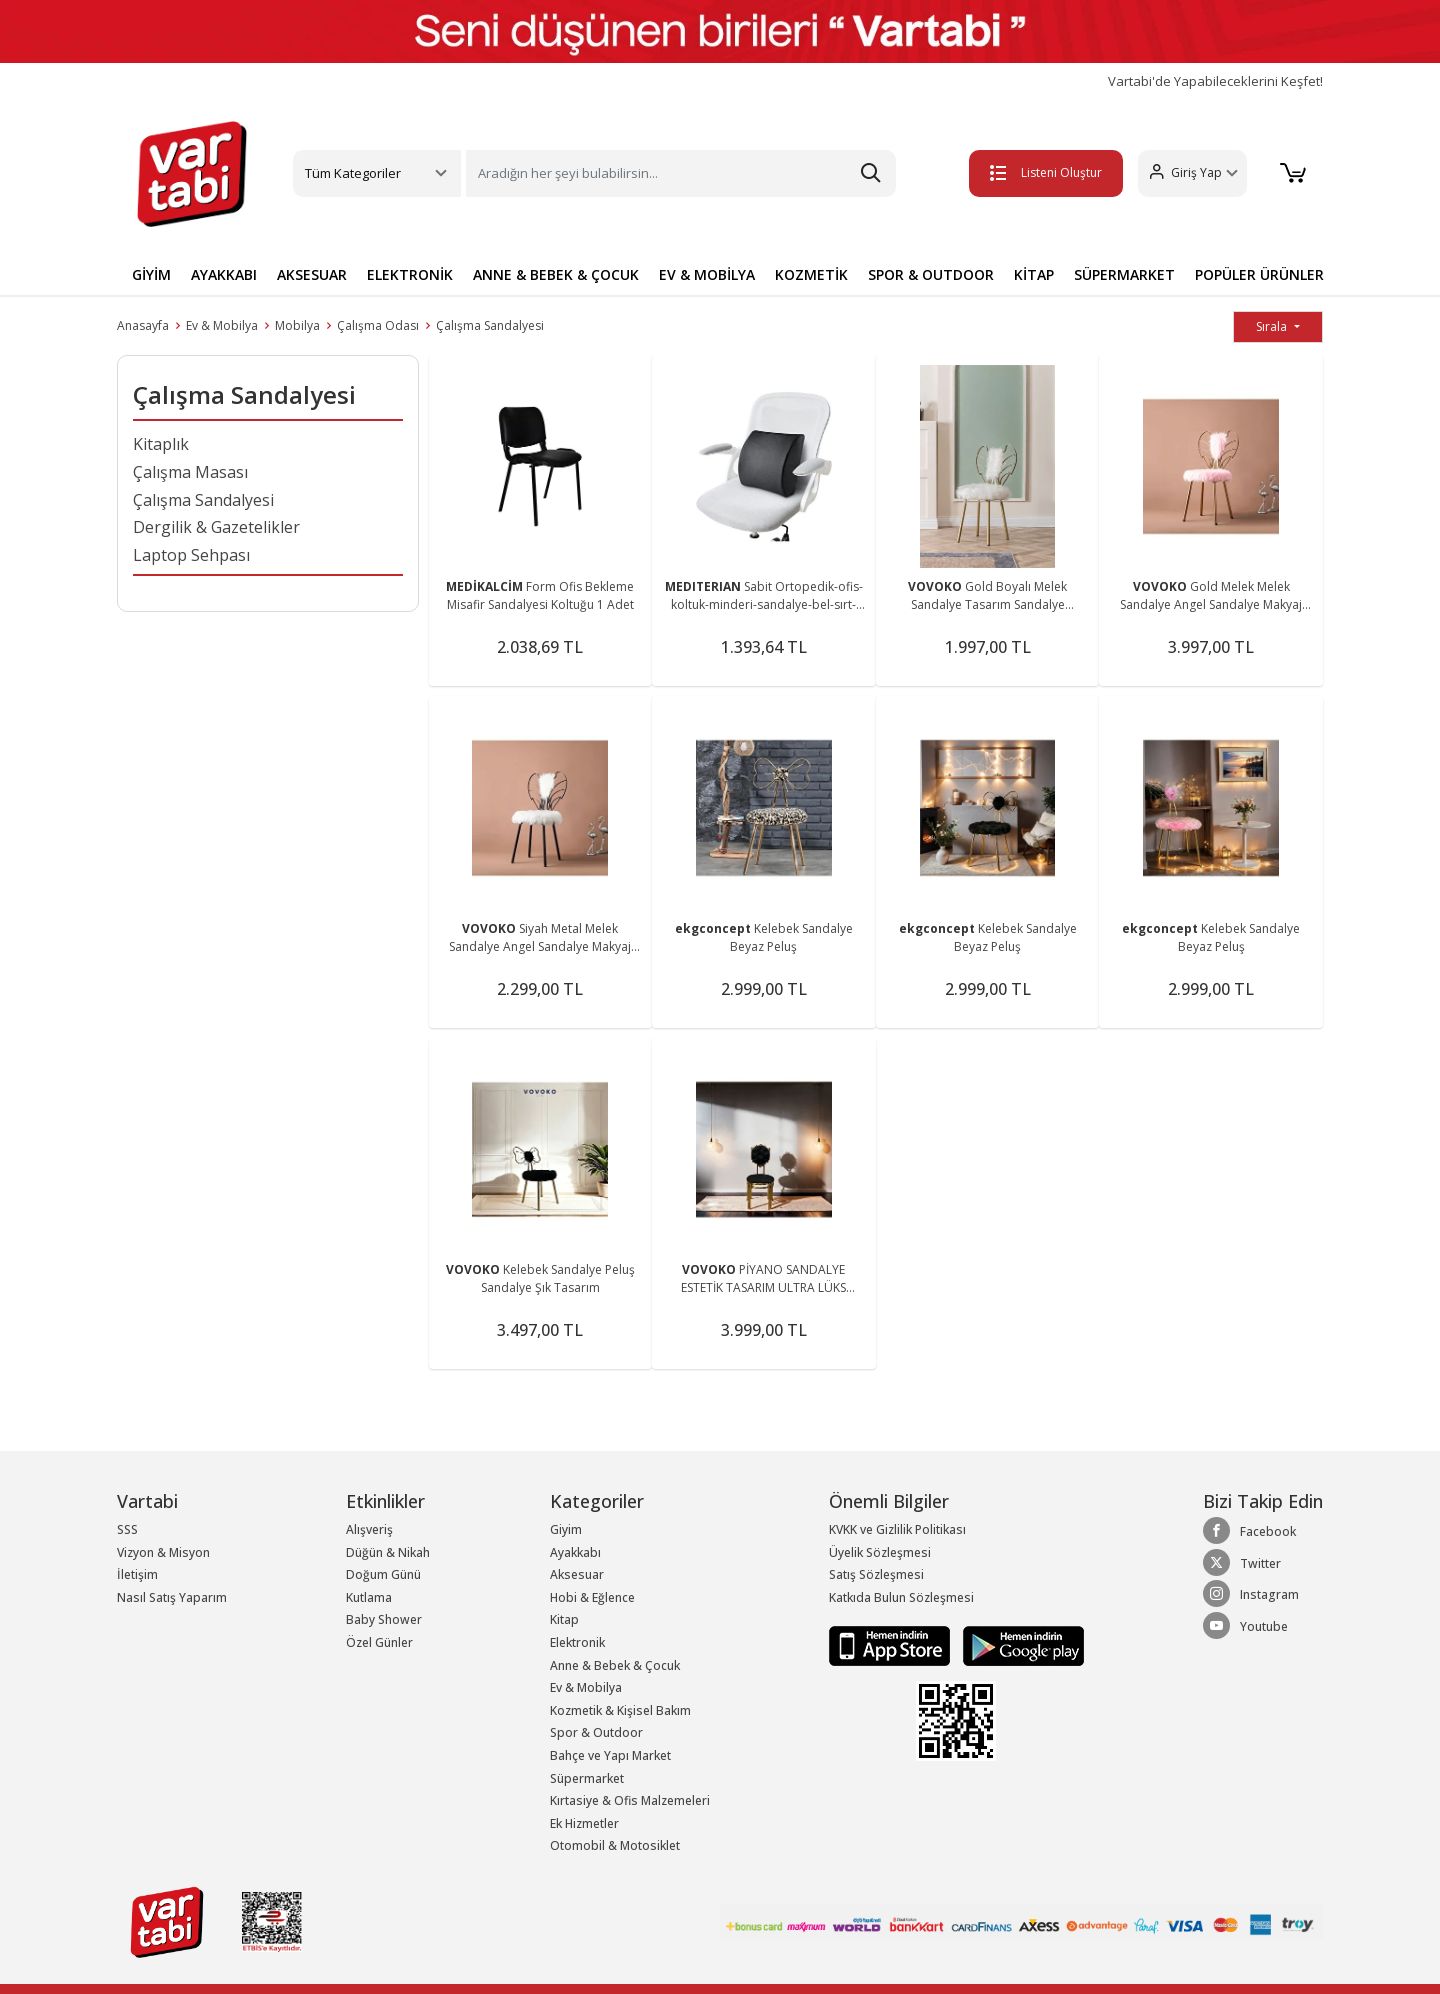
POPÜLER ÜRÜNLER (1259, 274)
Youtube (1245, 1626)
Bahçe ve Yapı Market (610, 1755)
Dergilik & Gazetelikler (216, 527)
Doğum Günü (383, 1574)
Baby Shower (384, 1619)
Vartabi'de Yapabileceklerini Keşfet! (1215, 81)
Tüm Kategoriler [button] (353, 173)
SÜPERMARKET (1124, 274)
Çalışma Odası (378, 325)
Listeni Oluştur (1039, 172)
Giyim (566, 1529)
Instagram (1251, 1594)
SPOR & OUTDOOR (931, 274)
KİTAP (1034, 274)
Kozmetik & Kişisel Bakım (620, 1710)
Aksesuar (577, 1574)
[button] (1185, 173)
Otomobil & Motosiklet (615, 1845)
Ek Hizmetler (584, 1823)
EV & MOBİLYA (707, 274)
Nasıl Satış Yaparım (172, 1597)
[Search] (681, 173)
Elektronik (577, 1642)
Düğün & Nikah (388, 1552)
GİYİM (151, 274)
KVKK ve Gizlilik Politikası (897, 1529)
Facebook (1249, 1531)
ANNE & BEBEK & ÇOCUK (556, 274)
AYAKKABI (224, 274)
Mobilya (297, 325)
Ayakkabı (575, 1552)
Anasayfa (143, 325)
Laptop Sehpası (191, 555)
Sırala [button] (1273, 326)
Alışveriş (369, 1529)
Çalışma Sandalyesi (490, 325)
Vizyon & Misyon (163, 1552)
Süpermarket (587, 1778)
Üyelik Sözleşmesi (880, 1552)
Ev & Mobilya (222, 325)
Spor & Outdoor (596, 1732)
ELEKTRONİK (410, 274)
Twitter (1242, 1563)
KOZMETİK (811, 274)
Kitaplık (161, 444)
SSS (127, 1529)
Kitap (564, 1619)
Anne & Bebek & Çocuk (615, 1665)
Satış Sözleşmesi (876, 1574)
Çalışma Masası (190, 472)
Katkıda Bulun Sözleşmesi (901, 1597)
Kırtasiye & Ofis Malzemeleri (630, 1800)
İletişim (137, 1574)
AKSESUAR (312, 274)
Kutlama (369, 1597)
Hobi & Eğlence (592, 1597)
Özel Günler (379, 1642)
